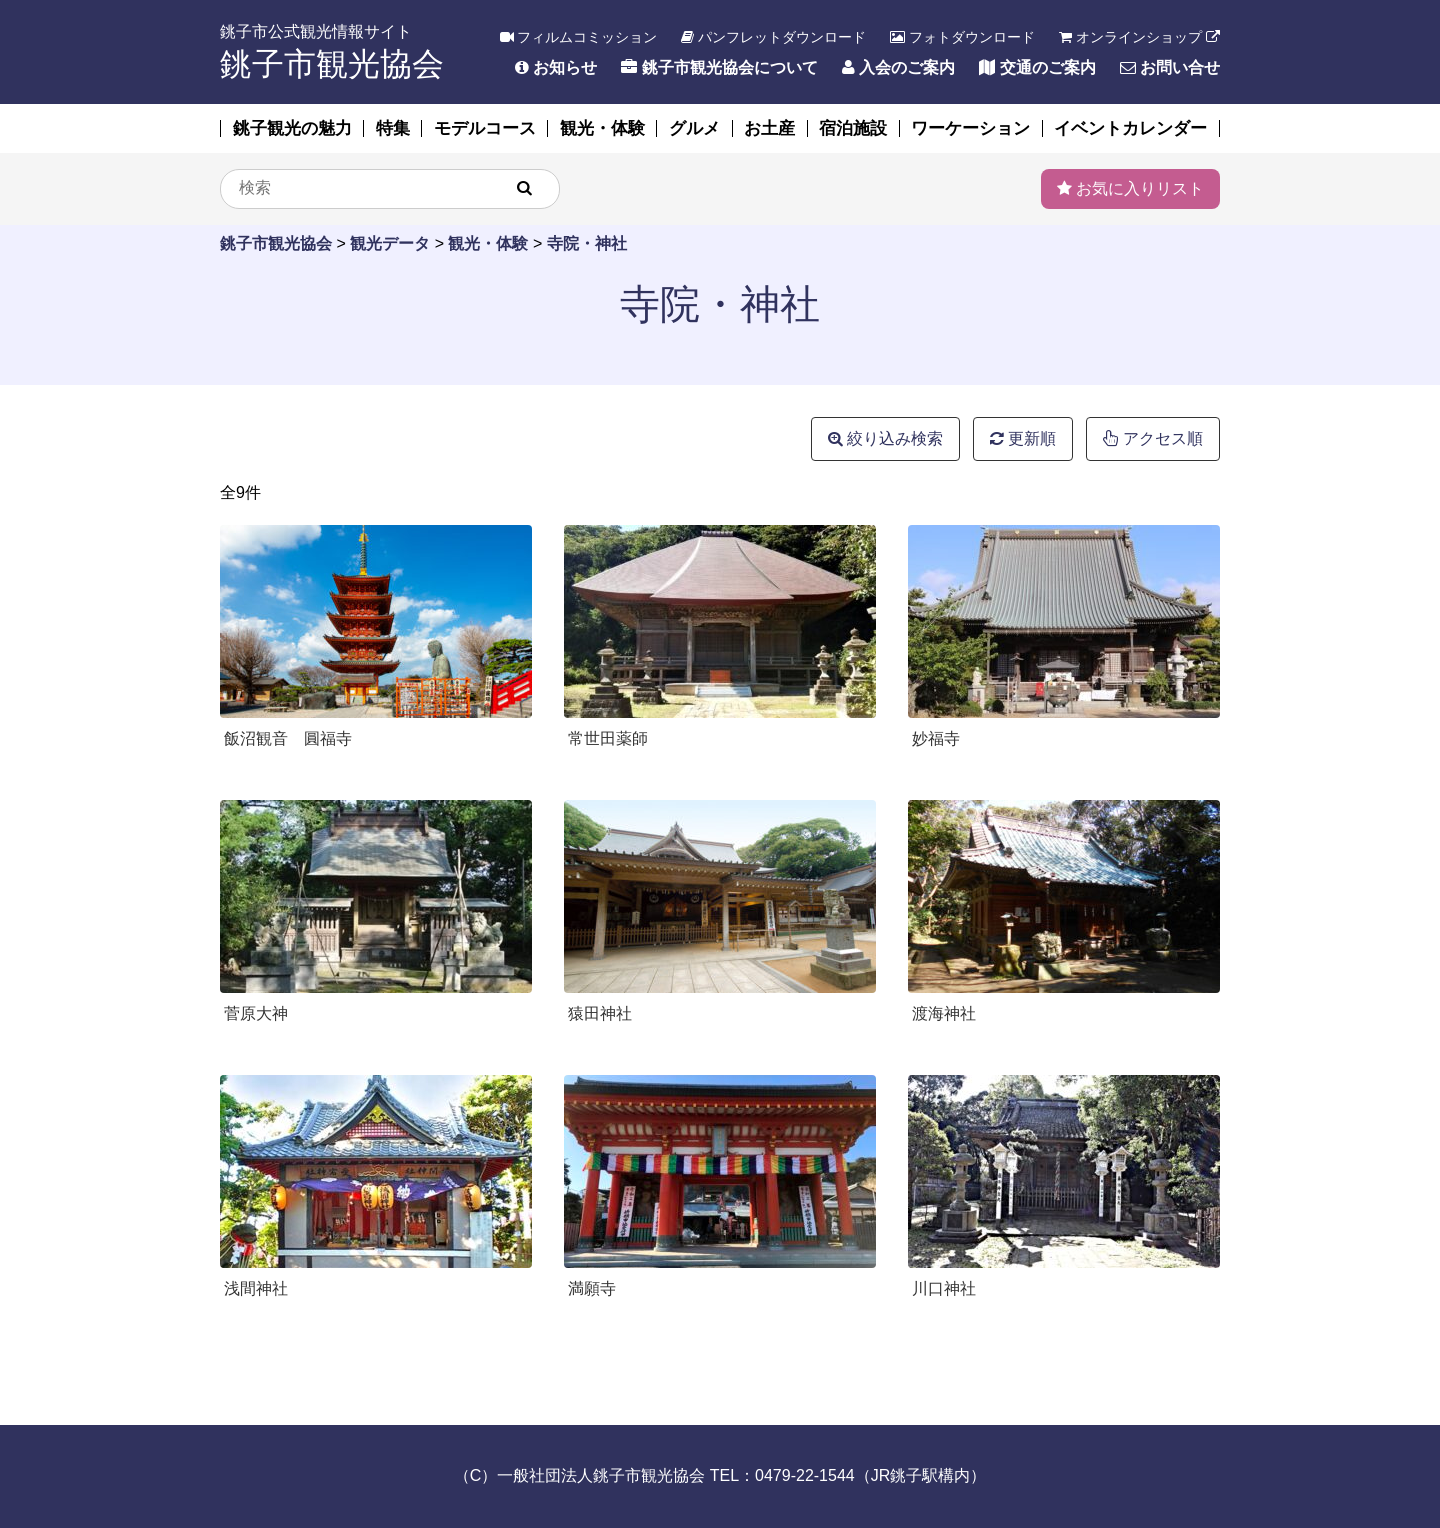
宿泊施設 (853, 128)
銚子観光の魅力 (292, 128)
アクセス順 (1153, 438)
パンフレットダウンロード (773, 37)
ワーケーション (970, 128)
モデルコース (485, 128)
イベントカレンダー (1130, 128)
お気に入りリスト (1130, 188)
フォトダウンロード (962, 37)
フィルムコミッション (579, 37)
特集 (393, 128)
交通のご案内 (1037, 67)
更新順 (1023, 438)
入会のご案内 (898, 67)
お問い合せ (1170, 67)
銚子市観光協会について (719, 67)
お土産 (769, 128)
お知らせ (556, 67)
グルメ (694, 128)
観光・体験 (602, 128)
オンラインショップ (1139, 37)
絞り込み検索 (885, 438)
